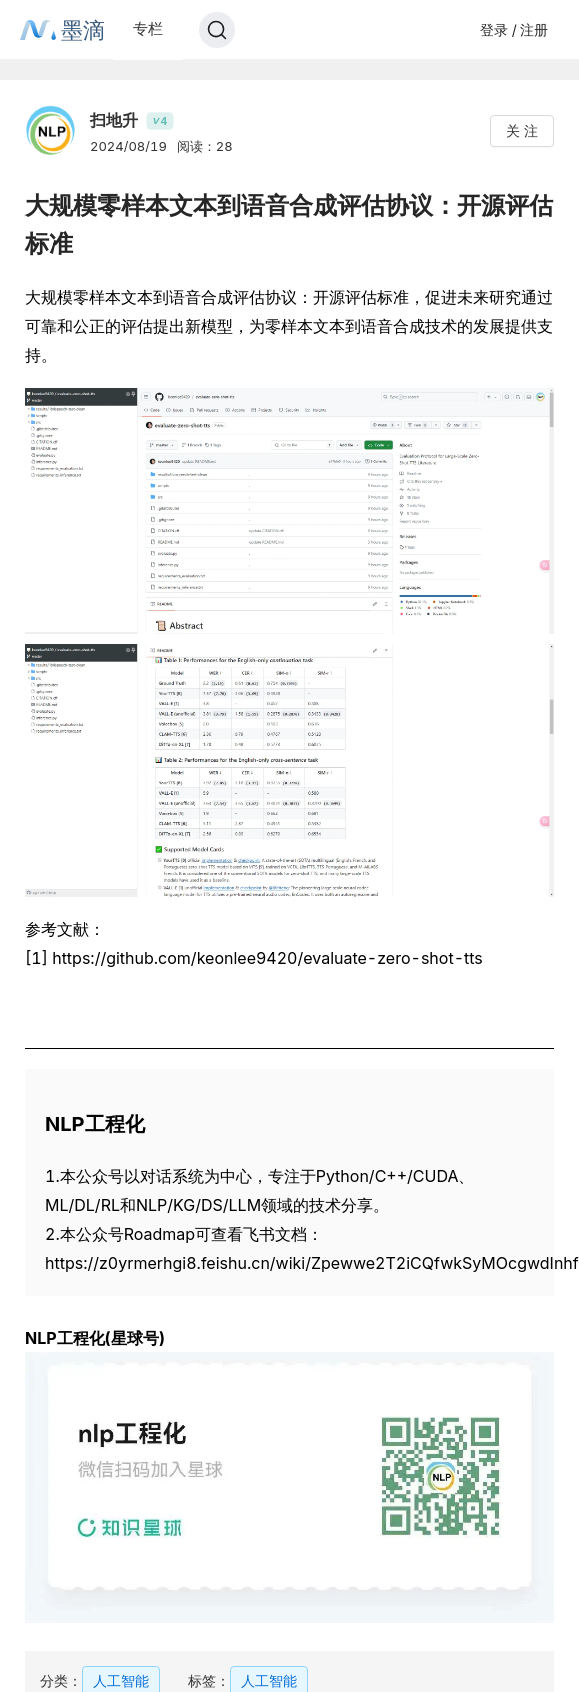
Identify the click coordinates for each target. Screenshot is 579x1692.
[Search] (217, 30)
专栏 (148, 28)
